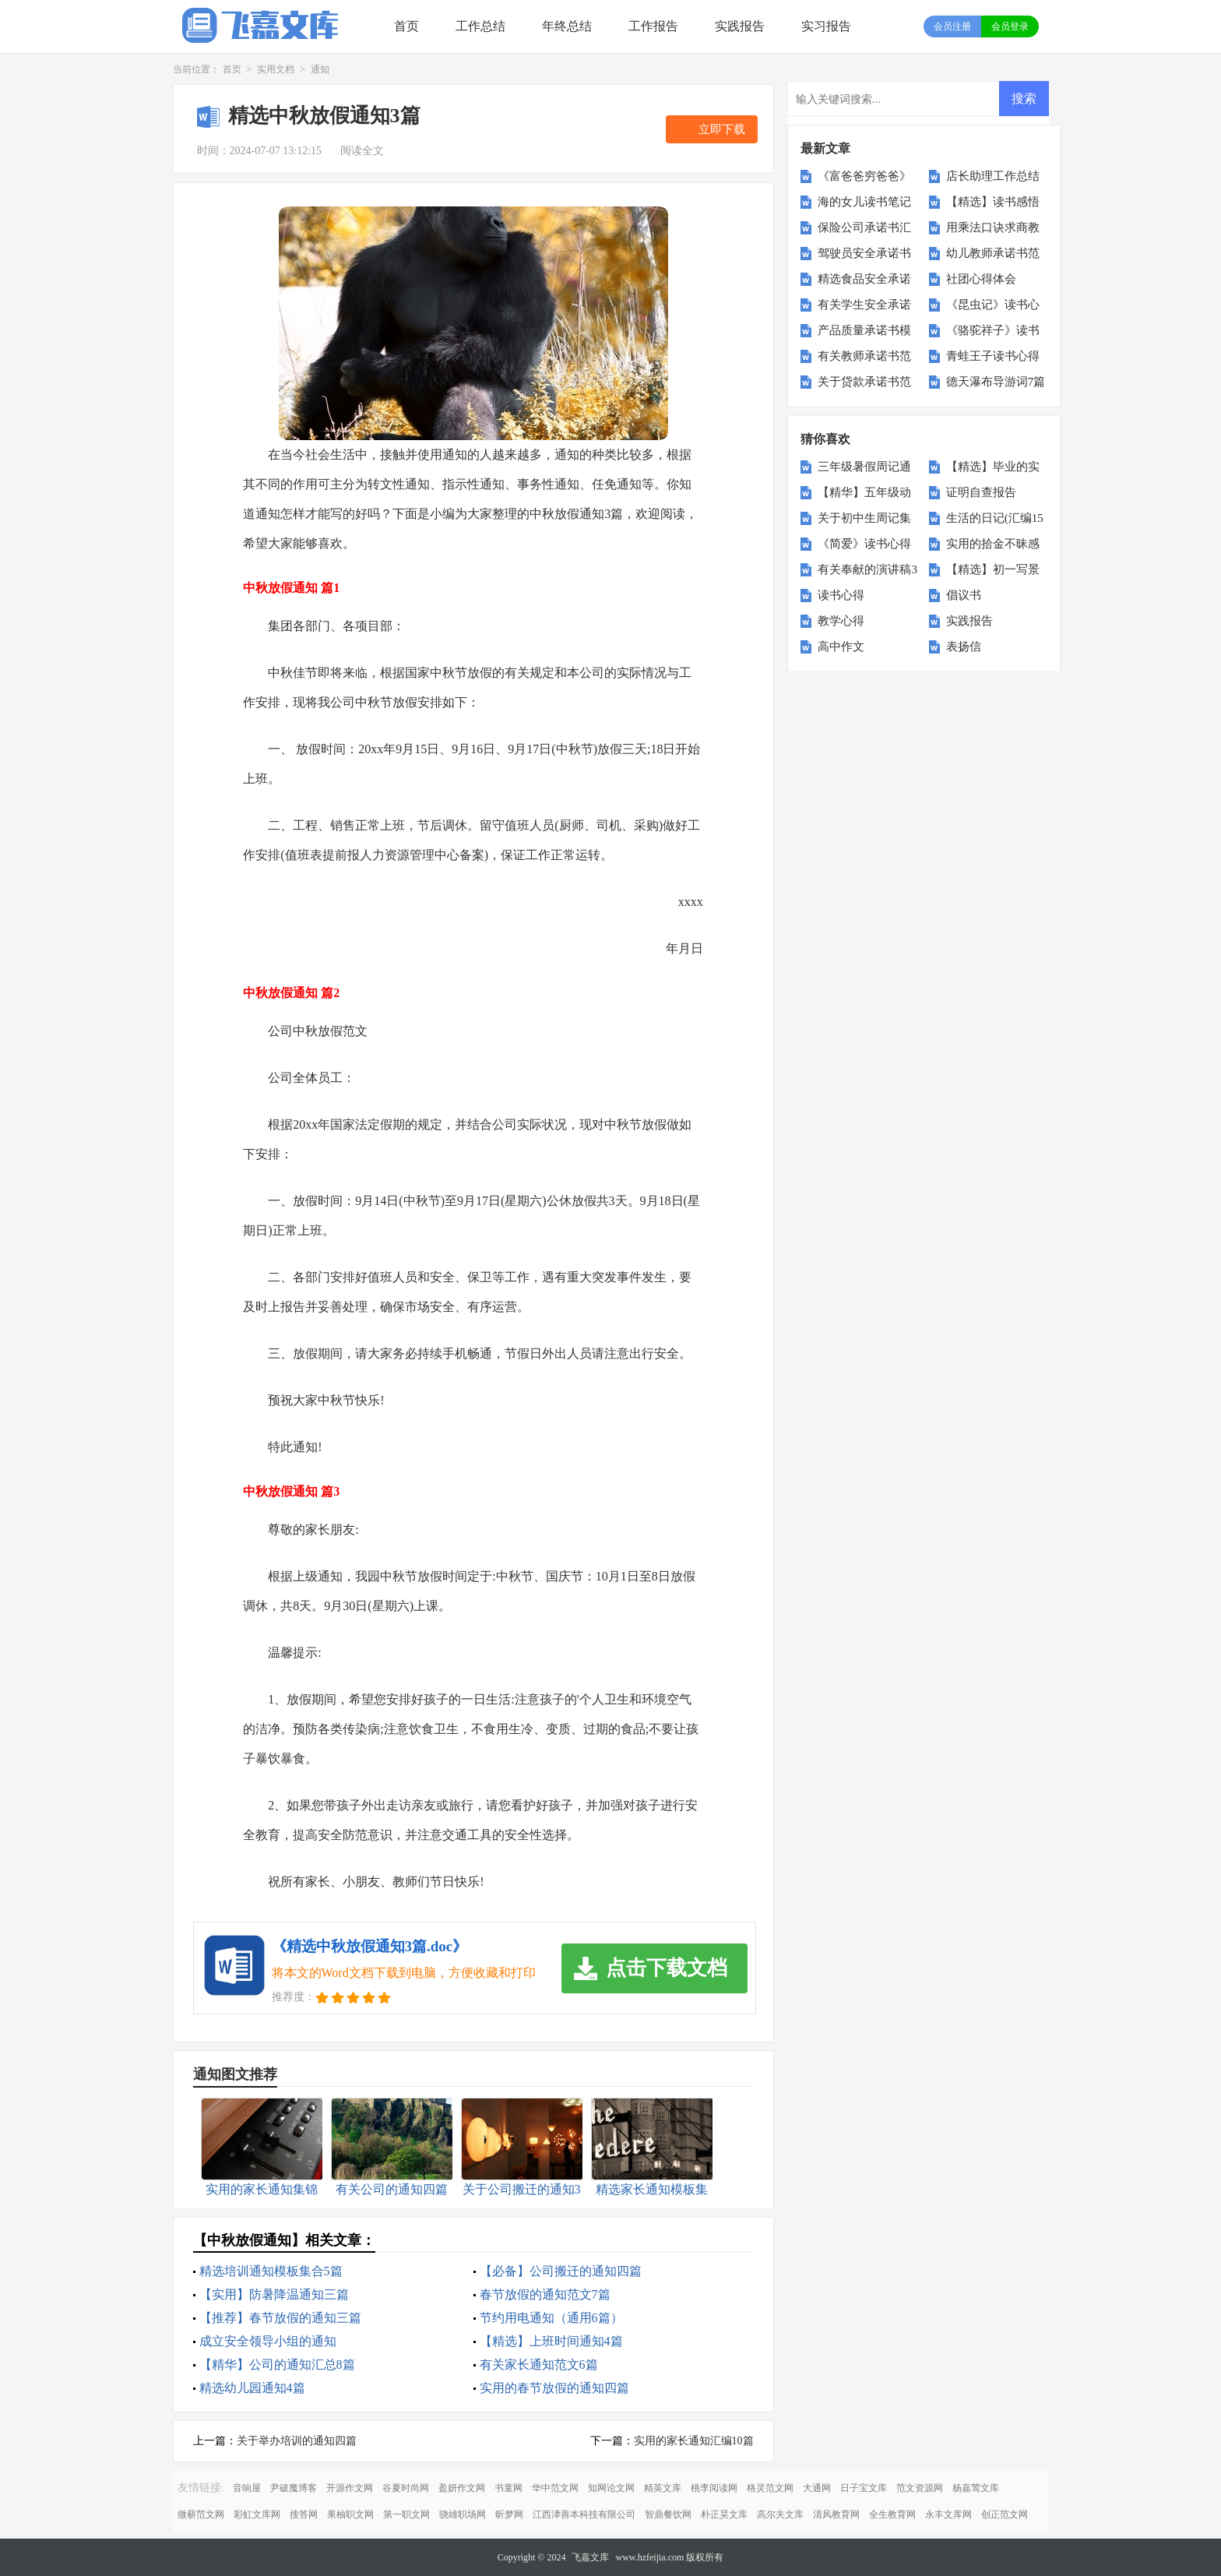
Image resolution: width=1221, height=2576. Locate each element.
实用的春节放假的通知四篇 (554, 2388)
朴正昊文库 (724, 2514)
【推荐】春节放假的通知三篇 (280, 2317)
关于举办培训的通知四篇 (297, 2441)
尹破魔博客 (293, 2488)
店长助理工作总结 (993, 176)
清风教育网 (836, 2514)
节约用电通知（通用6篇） (551, 2317)
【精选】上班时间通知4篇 (551, 2341)
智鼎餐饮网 (668, 2514)
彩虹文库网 (257, 2514)
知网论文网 (611, 2488)
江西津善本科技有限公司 (584, 2514)
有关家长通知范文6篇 (539, 2364)
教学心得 (841, 621)
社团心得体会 (981, 279)
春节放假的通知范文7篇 (545, 2294)
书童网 (508, 2488)
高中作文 (841, 646)
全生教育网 (892, 2514)
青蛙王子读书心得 (993, 356)
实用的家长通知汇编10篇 (694, 2441)
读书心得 (841, 595)
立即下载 (721, 129)
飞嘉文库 (590, 2557)
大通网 (817, 2488)
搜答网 (304, 2514)
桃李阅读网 (714, 2488)
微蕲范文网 (201, 2514)
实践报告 (740, 26)
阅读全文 (362, 151)
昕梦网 (509, 2514)
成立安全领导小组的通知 (267, 2341)
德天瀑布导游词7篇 (996, 381)
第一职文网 (406, 2514)
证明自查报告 (981, 492)
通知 (320, 69)
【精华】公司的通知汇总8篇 (277, 2364)
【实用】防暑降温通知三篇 (274, 2294)
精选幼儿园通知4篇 (252, 2388)
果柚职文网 (350, 2514)
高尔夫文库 (780, 2514)
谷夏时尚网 (405, 2488)
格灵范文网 (770, 2488)
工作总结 (480, 26)
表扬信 (963, 646)
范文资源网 (919, 2488)
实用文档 (275, 69)
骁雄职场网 (462, 2514)
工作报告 (653, 26)
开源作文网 (349, 2488)
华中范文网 (555, 2488)
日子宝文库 (863, 2488)
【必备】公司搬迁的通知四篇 (561, 2271)
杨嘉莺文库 (975, 2488)
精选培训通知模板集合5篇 (271, 2271)
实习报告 (826, 26)
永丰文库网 (948, 2514)
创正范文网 (1004, 2514)
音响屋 (247, 2488)
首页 (406, 26)
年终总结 (567, 26)
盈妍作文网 (461, 2488)
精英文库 (662, 2488)
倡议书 (963, 595)
